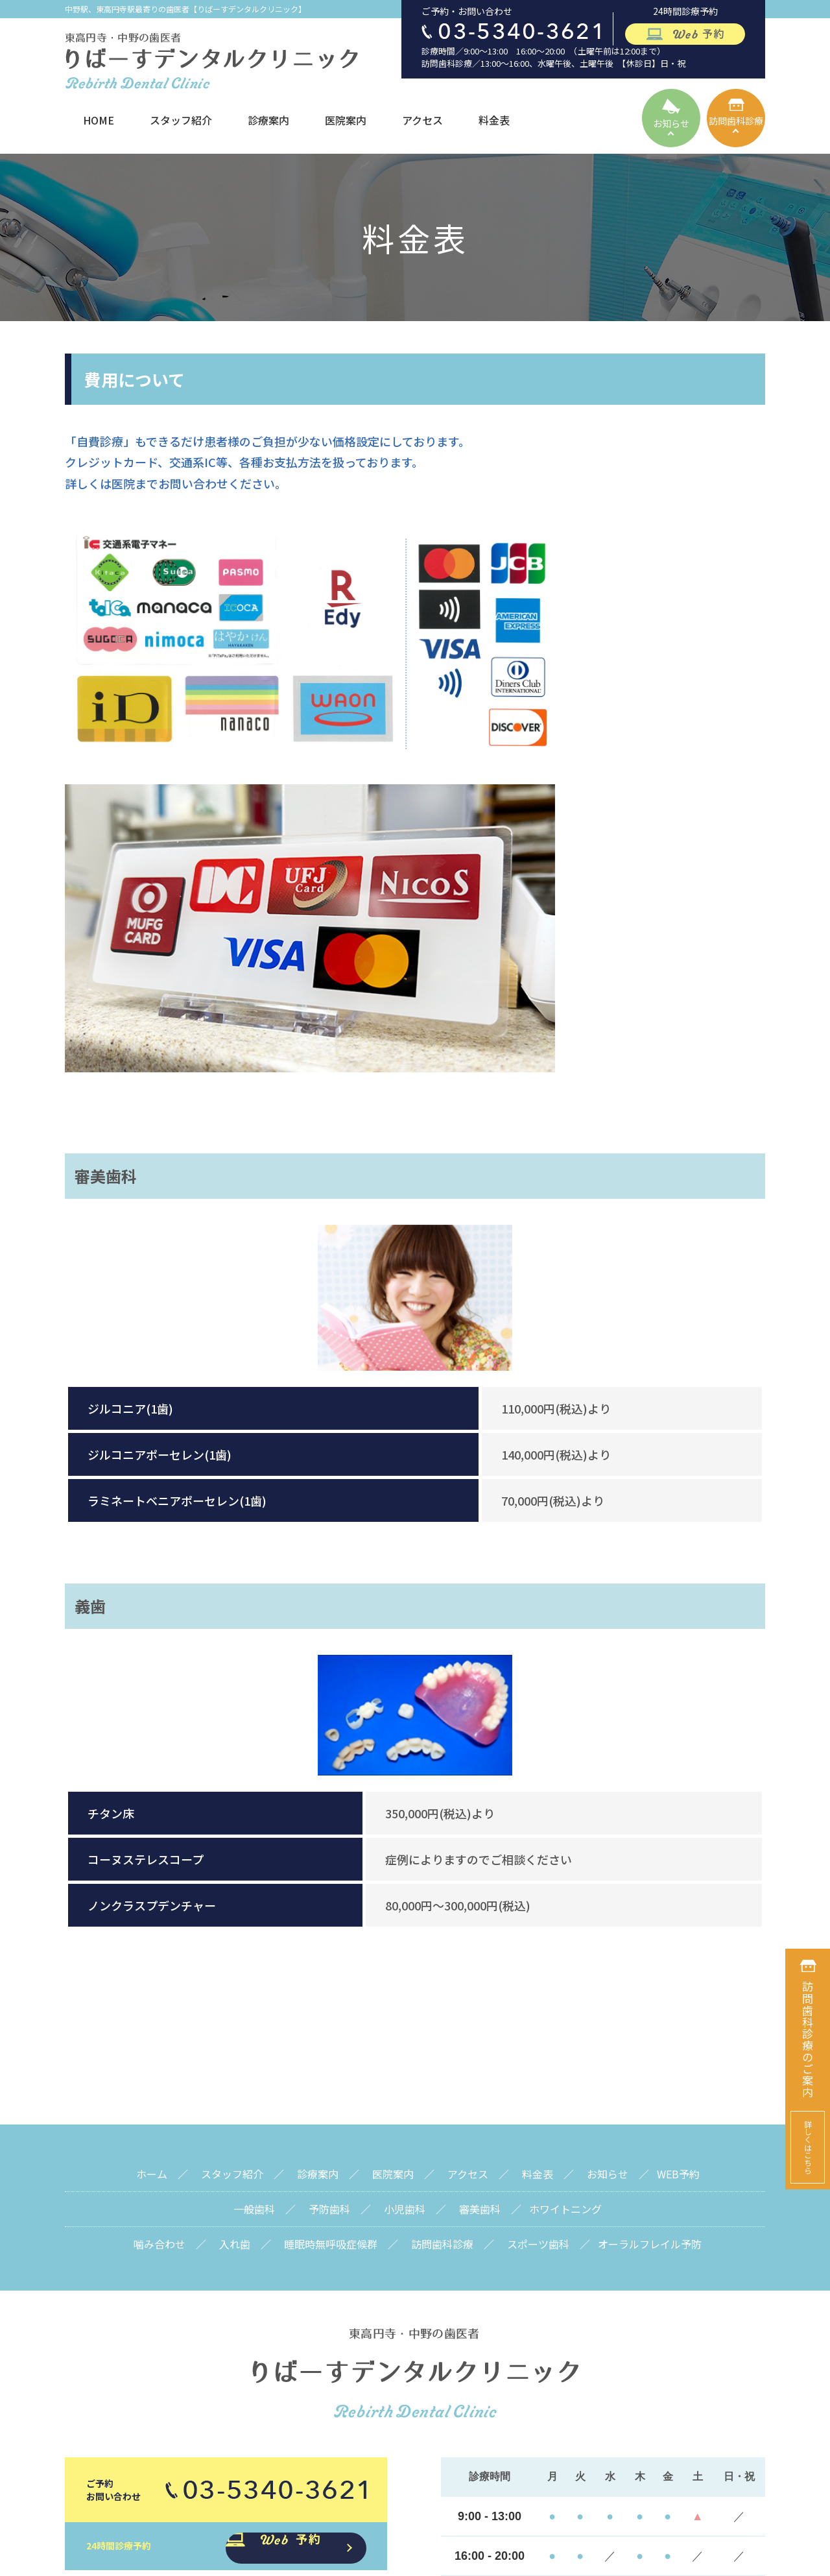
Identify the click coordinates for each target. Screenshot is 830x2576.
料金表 (494, 120)
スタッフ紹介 (181, 120)
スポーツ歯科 (538, 1899)
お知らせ (607, 1828)
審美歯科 (480, 1864)
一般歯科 (254, 1864)
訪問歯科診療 (442, 1899)
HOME (98, 120)
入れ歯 (234, 1899)
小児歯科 (404, 1864)
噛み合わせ (159, 1899)
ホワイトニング (565, 1864)
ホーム (151, 1828)
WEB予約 (678, 1828)
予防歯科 (329, 1864)
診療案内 (268, 120)
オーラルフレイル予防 (650, 1899)
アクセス (422, 120)
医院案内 (345, 120)
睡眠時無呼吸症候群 (330, 1899)
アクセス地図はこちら (603, 2379)
